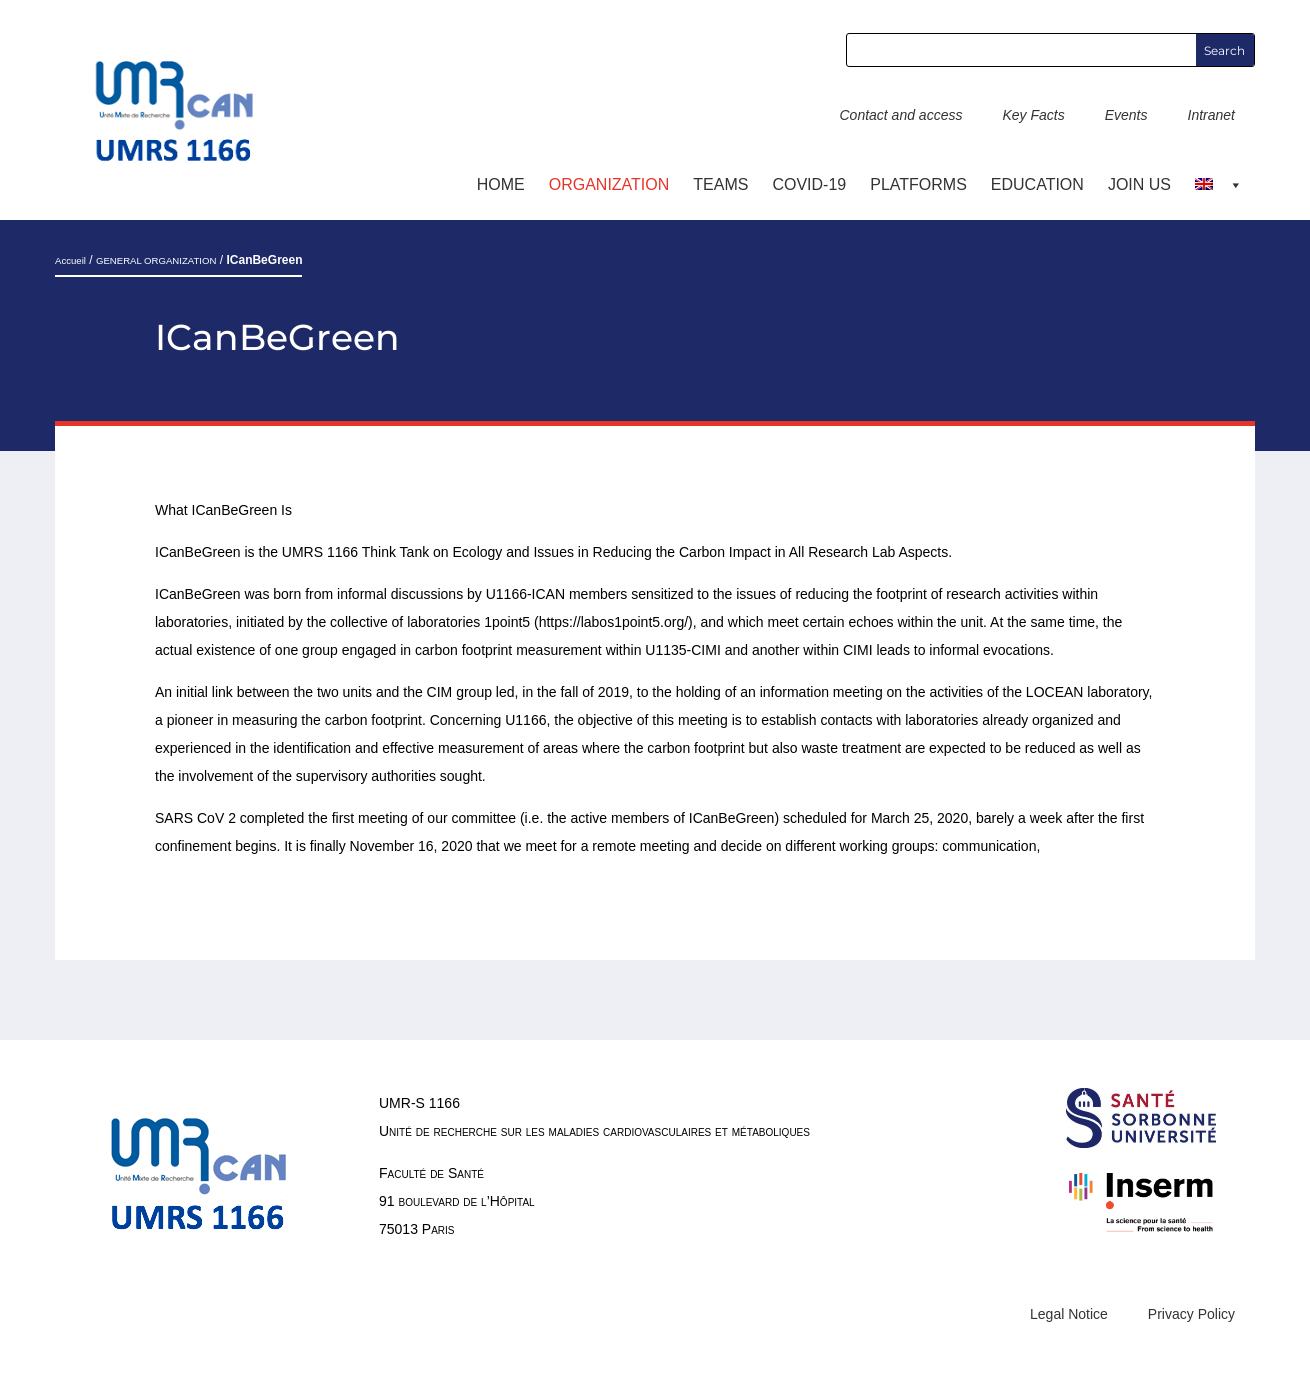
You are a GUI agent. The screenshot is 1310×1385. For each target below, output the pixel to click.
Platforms (918, 184)
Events (1126, 115)
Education (1037, 184)
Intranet (1211, 115)
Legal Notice (1069, 1314)
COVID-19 (809, 184)
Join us (1139, 184)
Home (501, 184)
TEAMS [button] (720, 184)
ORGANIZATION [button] (609, 184)
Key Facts (1033, 115)
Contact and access (900, 115)
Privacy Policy (1191, 1314)
